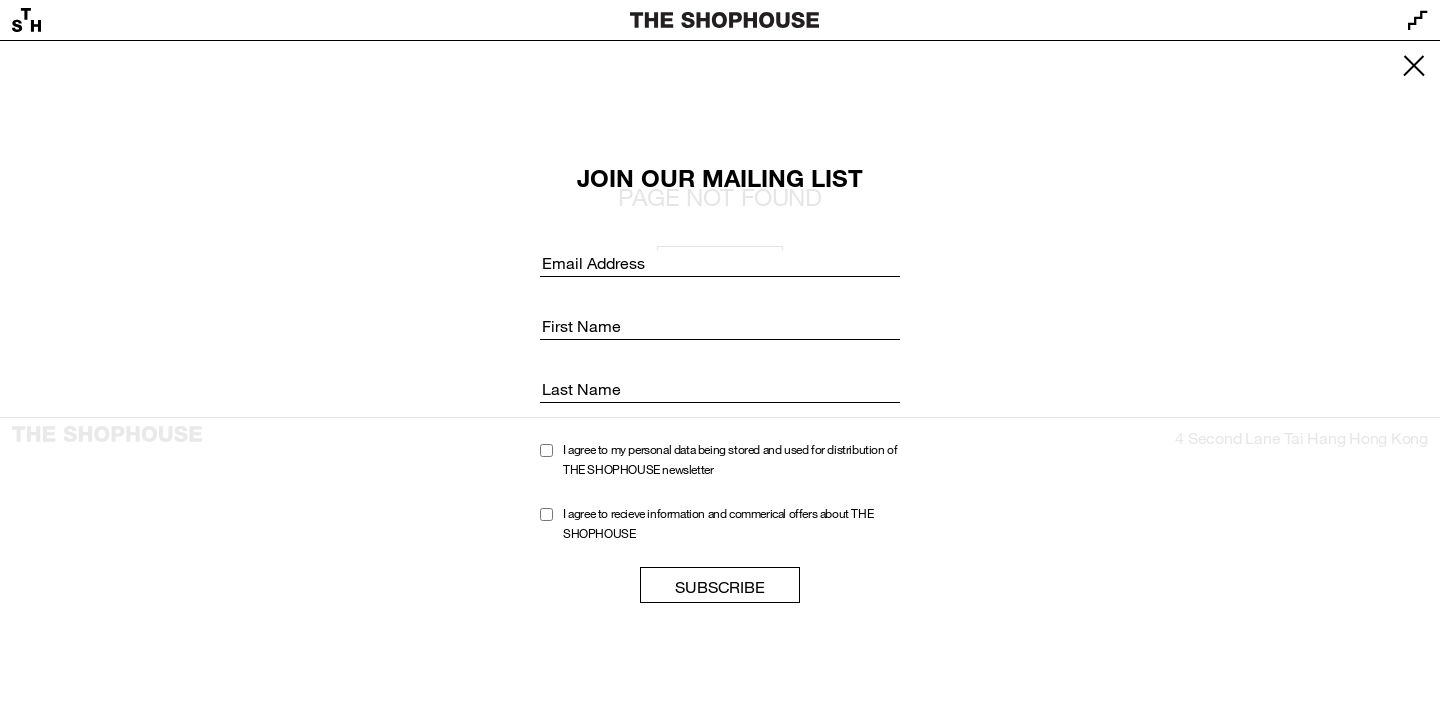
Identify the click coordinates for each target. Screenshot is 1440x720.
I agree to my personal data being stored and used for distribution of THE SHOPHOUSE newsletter (730, 459)
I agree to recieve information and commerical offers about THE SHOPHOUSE (718, 523)
